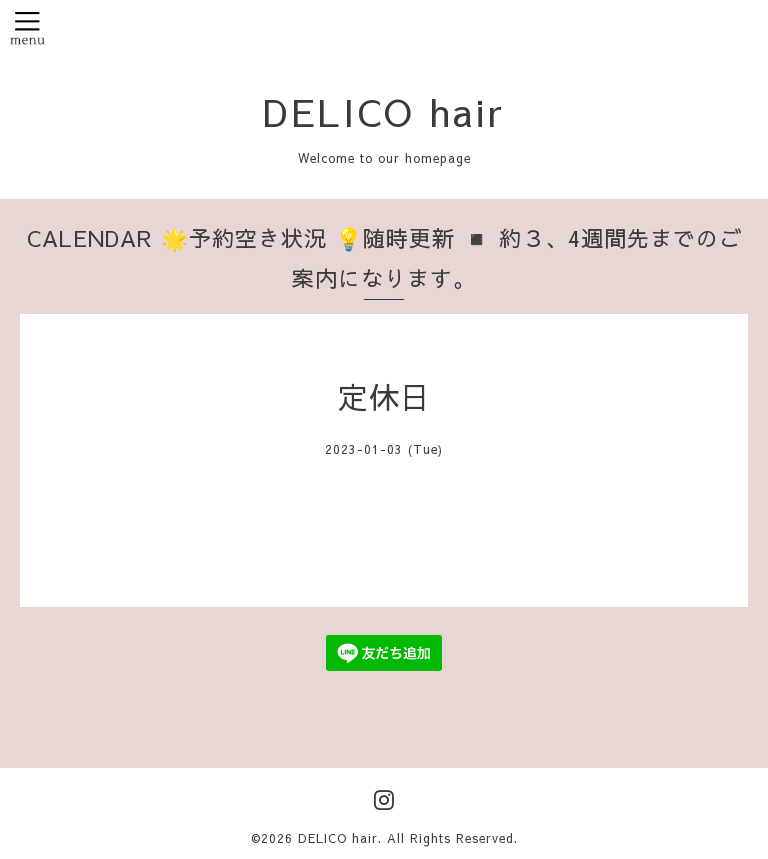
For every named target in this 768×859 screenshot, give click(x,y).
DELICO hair (384, 111)
